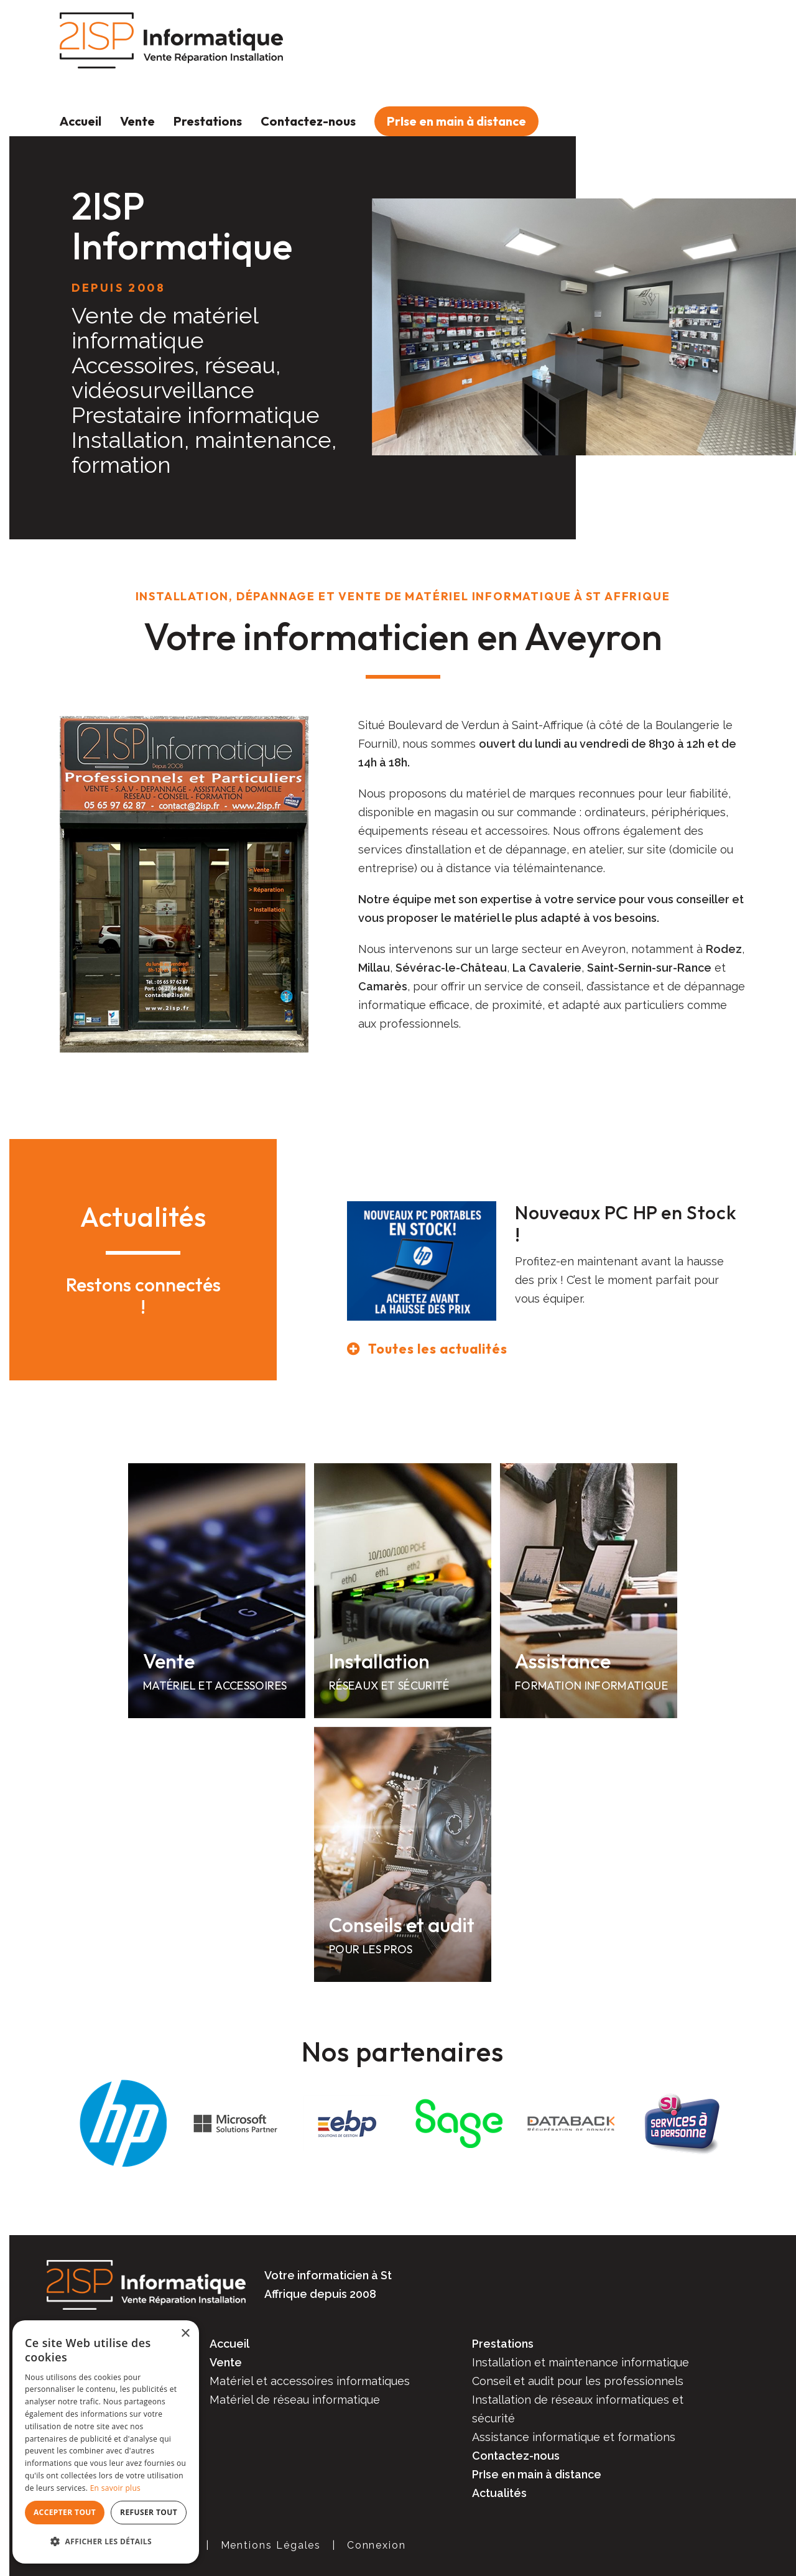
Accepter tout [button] (65, 2512)
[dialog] (105, 2442)
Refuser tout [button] (148, 2512)
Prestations (208, 121)
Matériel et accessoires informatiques (310, 2381)
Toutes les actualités (437, 1349)
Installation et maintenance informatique (580, 2362)
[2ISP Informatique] (171, 39)
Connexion (376, 2545)
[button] (106, 2541)
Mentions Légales (271, 2545)
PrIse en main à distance (456, 121)
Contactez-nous (308, 121)
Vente (137, 121)
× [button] (185, 2333)
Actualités (499, 2492)
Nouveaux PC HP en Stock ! (625, 1224)
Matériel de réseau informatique (295, 2399)
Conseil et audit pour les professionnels (577, 2381)
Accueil (80, 121)
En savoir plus (115, 2488)
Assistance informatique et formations (573, 2436)
